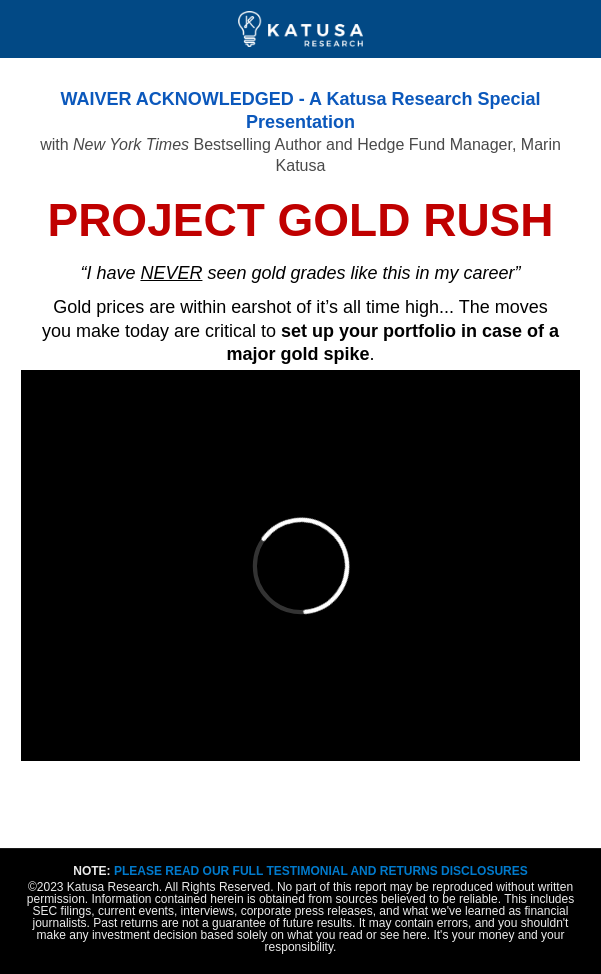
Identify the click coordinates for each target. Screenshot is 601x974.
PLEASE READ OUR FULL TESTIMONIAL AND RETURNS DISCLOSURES (321, 871)
